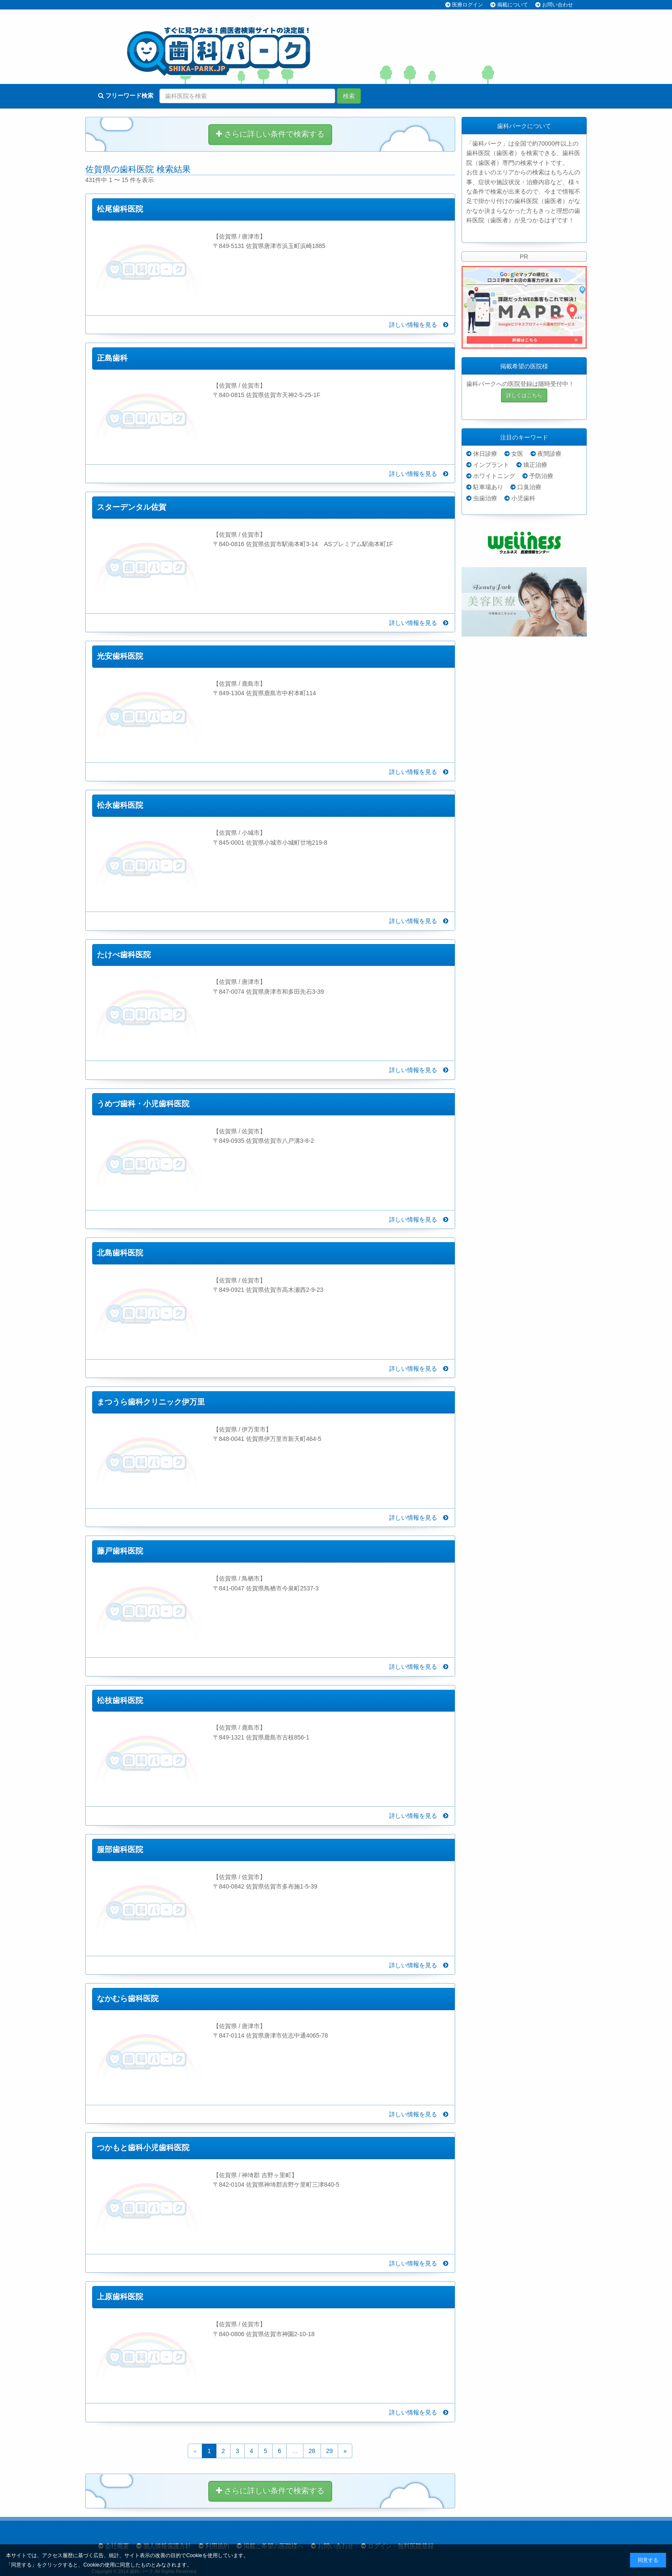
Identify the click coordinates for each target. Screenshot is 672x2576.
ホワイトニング (494, 475)
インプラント (491, 464)
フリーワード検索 (125, 95)
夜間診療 (549, 453)
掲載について (512, 5)
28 (312, 2450)
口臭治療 (529, 487)
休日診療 (485, 453)
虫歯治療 (485, 498)
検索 (349, 96)
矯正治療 (535, 464)
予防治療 (541, 475)
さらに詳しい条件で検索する (270, 134)
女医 (517, 453)
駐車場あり (488, 487)
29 (329, 2450)
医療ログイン (467, 5)
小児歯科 (523, 498)
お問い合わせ (557, 5)
